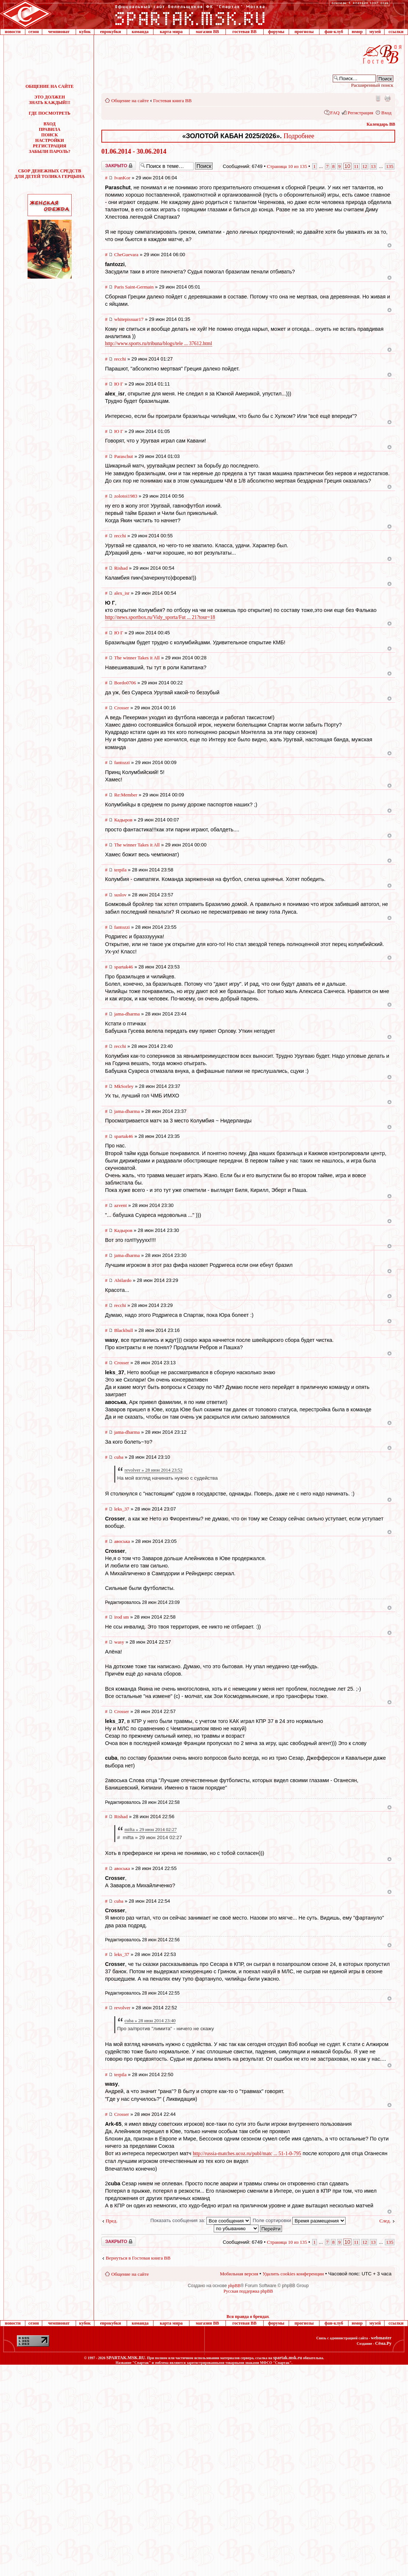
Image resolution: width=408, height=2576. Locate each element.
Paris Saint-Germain (134, 287)
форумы (276, 31)
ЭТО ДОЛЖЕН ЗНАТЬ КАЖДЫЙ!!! (50, 99)
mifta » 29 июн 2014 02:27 (150, 1829)
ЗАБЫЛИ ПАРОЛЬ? (50, 151)
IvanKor (122, 177)
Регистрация (360, 112)
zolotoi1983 (125, 496)
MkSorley (124, 1086)
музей (375, 31)
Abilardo (122, 1280)
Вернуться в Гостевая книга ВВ (138, 2258)
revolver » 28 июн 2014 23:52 (153, 1470)
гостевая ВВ (244, 31)
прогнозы (304, 31)
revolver (122, 2007)
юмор (357, 31)
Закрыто (118, 165)
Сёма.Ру (383, 2343)
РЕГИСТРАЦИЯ (49, 145)
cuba (118, 1457)
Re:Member (125, 795)
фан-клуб (334, 31)
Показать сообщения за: (200, 2220)
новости (13, 31)
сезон (33, 31)
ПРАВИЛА (50, 129)
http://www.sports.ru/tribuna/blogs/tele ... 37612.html (158, 343)
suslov (120, 895)
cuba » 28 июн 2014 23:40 (150, 2020)
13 (373, 166)
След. (385, 2221)
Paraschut (123, 456)
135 (389, 166)
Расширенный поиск (372, 85)
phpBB (234, 2285)
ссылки (396, 31)
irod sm (121, 1617)
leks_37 (121, 1509)
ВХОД (50, 123)
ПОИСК (49, 134)
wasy (119, 1642)
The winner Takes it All (137, 657)
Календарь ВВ (381, 124)
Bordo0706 (125, 682)
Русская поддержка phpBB (248, 2291)
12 (364, 166)
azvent (120, 1205)
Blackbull (123, 1330)
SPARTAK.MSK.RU (125, 2357)
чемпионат (59, 31)
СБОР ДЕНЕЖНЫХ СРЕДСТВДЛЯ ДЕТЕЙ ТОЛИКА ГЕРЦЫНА (50, 173)
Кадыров (123, 820)
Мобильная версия (377, 98)
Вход (386, 112)
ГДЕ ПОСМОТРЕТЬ (49, 113)
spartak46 (123, 967)
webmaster (381, 2337)
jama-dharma (127, 1014)
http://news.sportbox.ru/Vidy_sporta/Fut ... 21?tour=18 (160, 617)
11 (356, 166)
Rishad (121, 568)
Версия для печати (387, 98)
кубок (85, 31)
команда (140, 31)
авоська (122, 1541)
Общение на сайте (130, 100)
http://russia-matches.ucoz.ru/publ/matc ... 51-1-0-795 (247, 2153)
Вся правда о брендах (248, 2316)
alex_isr (122, 593)
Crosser (121, 707)
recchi (120, 359)
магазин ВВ (207, 31)
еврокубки (110, 31)
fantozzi (122, 762)
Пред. (112, 2221)
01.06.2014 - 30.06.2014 (133, 151)
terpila (120, 870)
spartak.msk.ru (287, 2357)
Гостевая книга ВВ (172, 100)
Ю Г (118, 384)
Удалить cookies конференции (293, 2273)
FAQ (334, 112)
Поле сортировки (299, 2220)
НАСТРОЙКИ (49, 140)
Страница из (287, 166)
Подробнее (299, 136)
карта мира (171, 31)
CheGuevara (126, 254)
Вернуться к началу (389, 245)
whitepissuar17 (129, 319)
